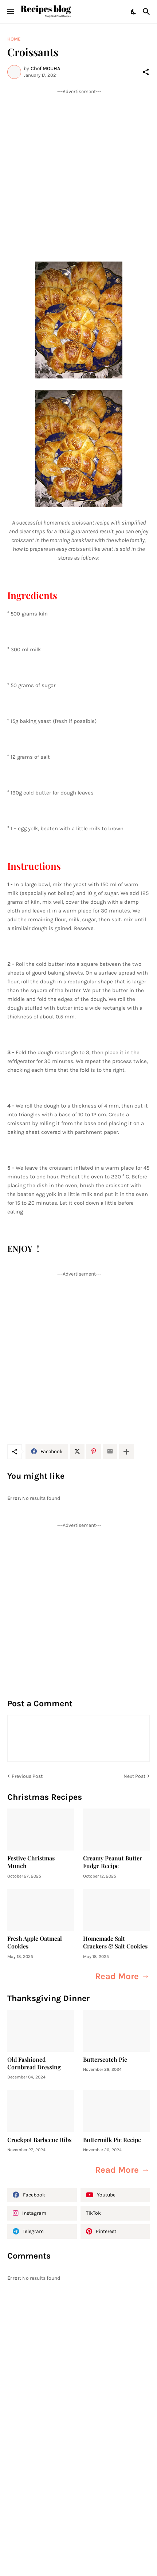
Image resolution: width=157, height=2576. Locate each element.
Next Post (134, 1776)
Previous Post (27, 1776)
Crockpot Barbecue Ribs (39, 2140)
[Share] (146, 72)
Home (13, 39)
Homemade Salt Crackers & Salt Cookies (115, 1942)
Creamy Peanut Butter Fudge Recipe (112, 1862)
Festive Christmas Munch (31, 1862)
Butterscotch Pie (105, 2059)
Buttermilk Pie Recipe (112, 2140)
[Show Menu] (10, 11)
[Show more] (126, 1451)
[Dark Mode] (133, 11)
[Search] (147, 11)
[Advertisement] (78, 173)
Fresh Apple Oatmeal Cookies (34, 1942)
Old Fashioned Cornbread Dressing (34, 2063)
